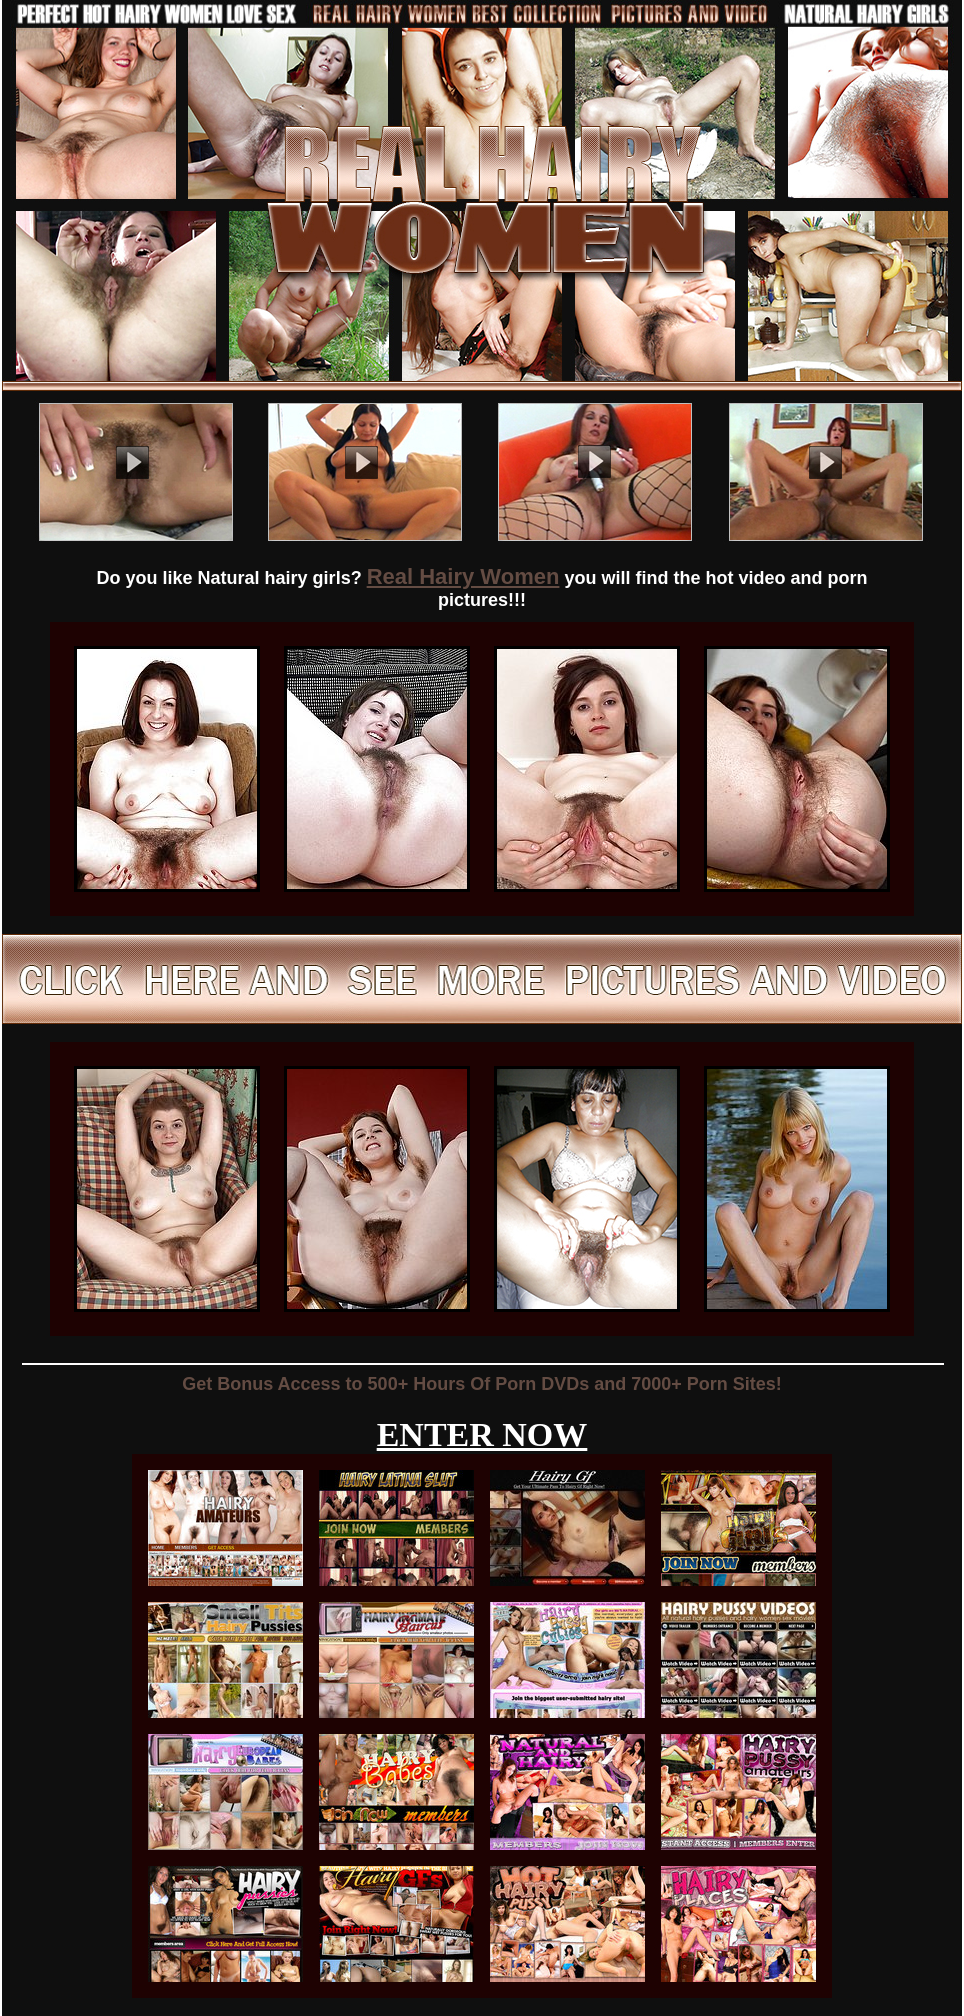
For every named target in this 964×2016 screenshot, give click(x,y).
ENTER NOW (482, 1434)
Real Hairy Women (463, 576)
